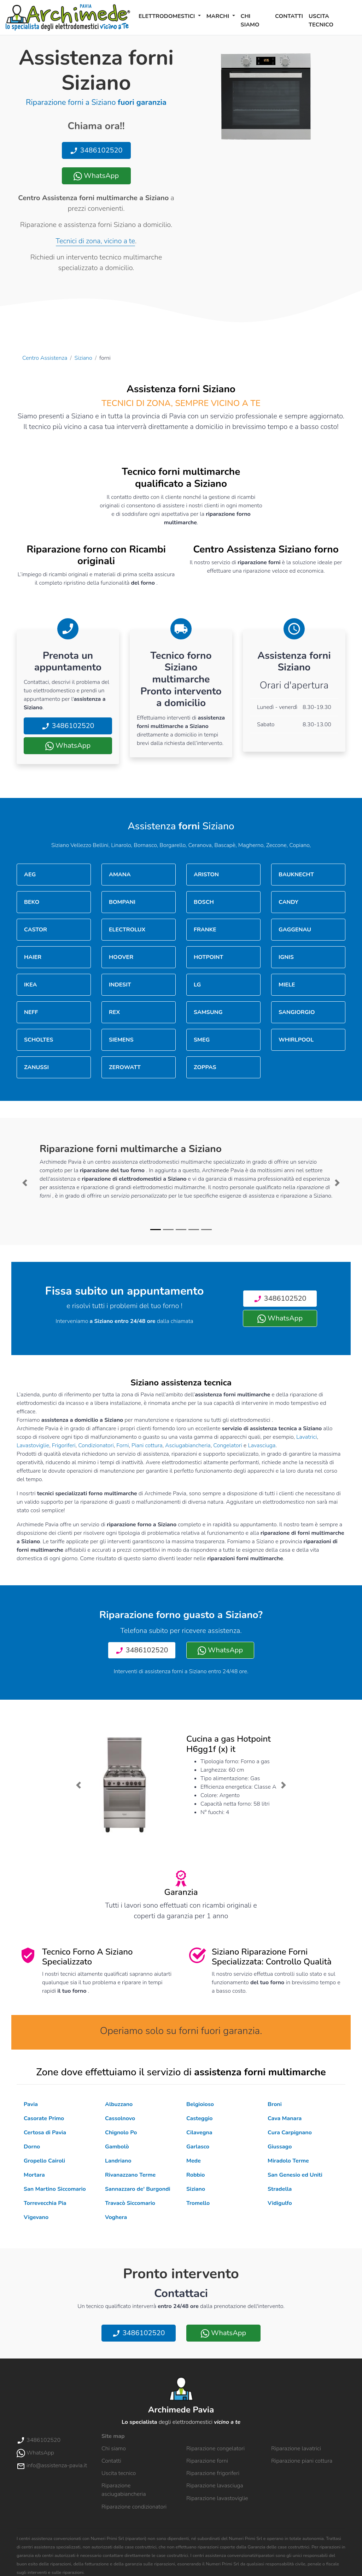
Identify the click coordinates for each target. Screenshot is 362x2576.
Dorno (32, 2147)
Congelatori (227, 1445)
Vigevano (36, 2217)
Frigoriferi (64, 1445)
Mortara (34, 2175)
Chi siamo (250, 20)
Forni (122, 1445)
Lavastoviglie (33, 1445)
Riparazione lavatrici (296, 2448)
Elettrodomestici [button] (168, 16)
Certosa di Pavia (45, 2132)
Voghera (116, 2217)
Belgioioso (200, 2104)
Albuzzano (119, 2104)
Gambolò (117, 2147)
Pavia (31, 2104)
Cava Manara (285, 2118)
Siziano (83, 358)
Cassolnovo (120, 2118)
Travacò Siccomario (130, 2203)
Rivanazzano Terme (130, 2175)
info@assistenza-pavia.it (52, 2465)
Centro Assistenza (44, 358)
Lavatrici (306, 1437)
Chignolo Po (121, 2132)
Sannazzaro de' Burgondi (137, 2189)
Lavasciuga (261, 1445)
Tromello (198, 2203)
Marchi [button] (218, 16)
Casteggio (199, 2118)
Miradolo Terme (288, 2161)
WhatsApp (96, 175)
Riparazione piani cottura (301, 2461)
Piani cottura (147, 1445)
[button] (25, 1182)
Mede (193, 2161)
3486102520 (96, 150)
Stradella (280, 2189)
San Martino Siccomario (55, 2189)
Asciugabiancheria (188, 1445)
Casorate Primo (44, 2118)
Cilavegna (199, 2132)
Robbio (195, 2175)
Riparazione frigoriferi (212, 2473)
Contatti (289, 16)
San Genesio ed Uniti (295, 2175)
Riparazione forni (207, 2461)
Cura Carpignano (290, 2132)
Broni (275, 2104)
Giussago (280, 2147)
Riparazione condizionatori (134, 2507)
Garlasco (197, 2147)
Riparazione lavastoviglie (217, 2498)
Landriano (118, 2161)
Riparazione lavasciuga (214, 2485)
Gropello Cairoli (44, 2161)
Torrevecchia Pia (45, 2203)
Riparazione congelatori (215, 2448)
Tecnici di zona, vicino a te (95, 241)
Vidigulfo (280, 2203)
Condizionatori (96, 1445)
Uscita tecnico (321, 20)
